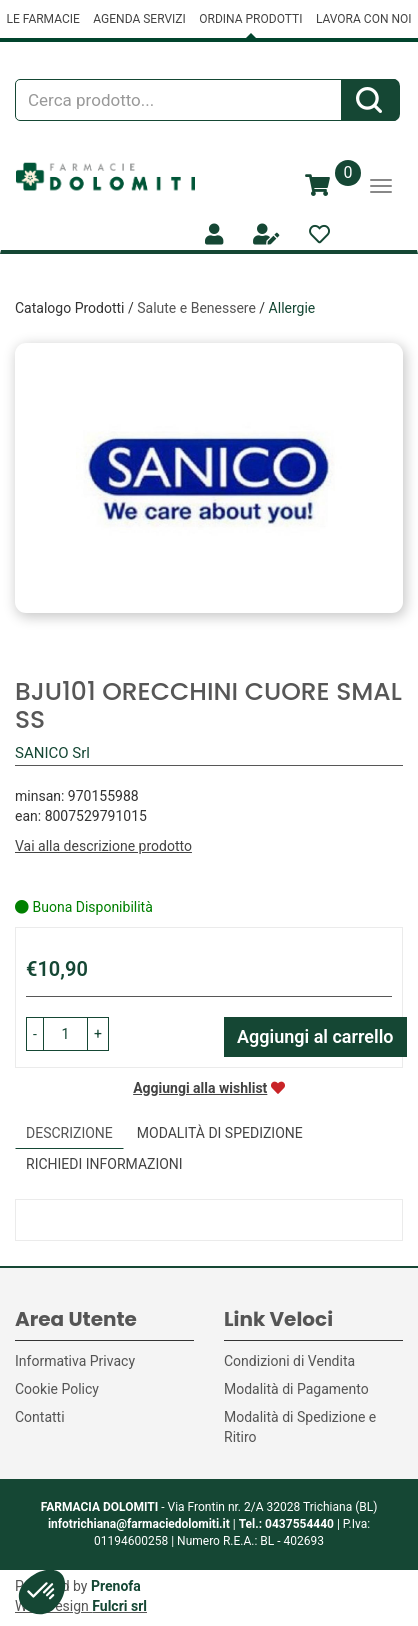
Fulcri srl (119, 1606)
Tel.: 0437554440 (286, 1524)
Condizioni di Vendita (289, 1361)
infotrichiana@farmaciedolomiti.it (139, 1524)
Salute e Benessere (196, 308)
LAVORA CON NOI (364, 19)
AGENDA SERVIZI (139, 19)
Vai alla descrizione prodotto (103, 846)
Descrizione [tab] (69, 1133)
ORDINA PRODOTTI (250, 19)
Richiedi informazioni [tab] (104, 1164)
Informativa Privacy (75, 1361)
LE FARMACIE (42, 19)
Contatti (40, 1417)
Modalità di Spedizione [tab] (220, 1133)
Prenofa (116, 1586)
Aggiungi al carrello (315, 1036)
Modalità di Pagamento (296, 1389)
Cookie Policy (57, 1389)
